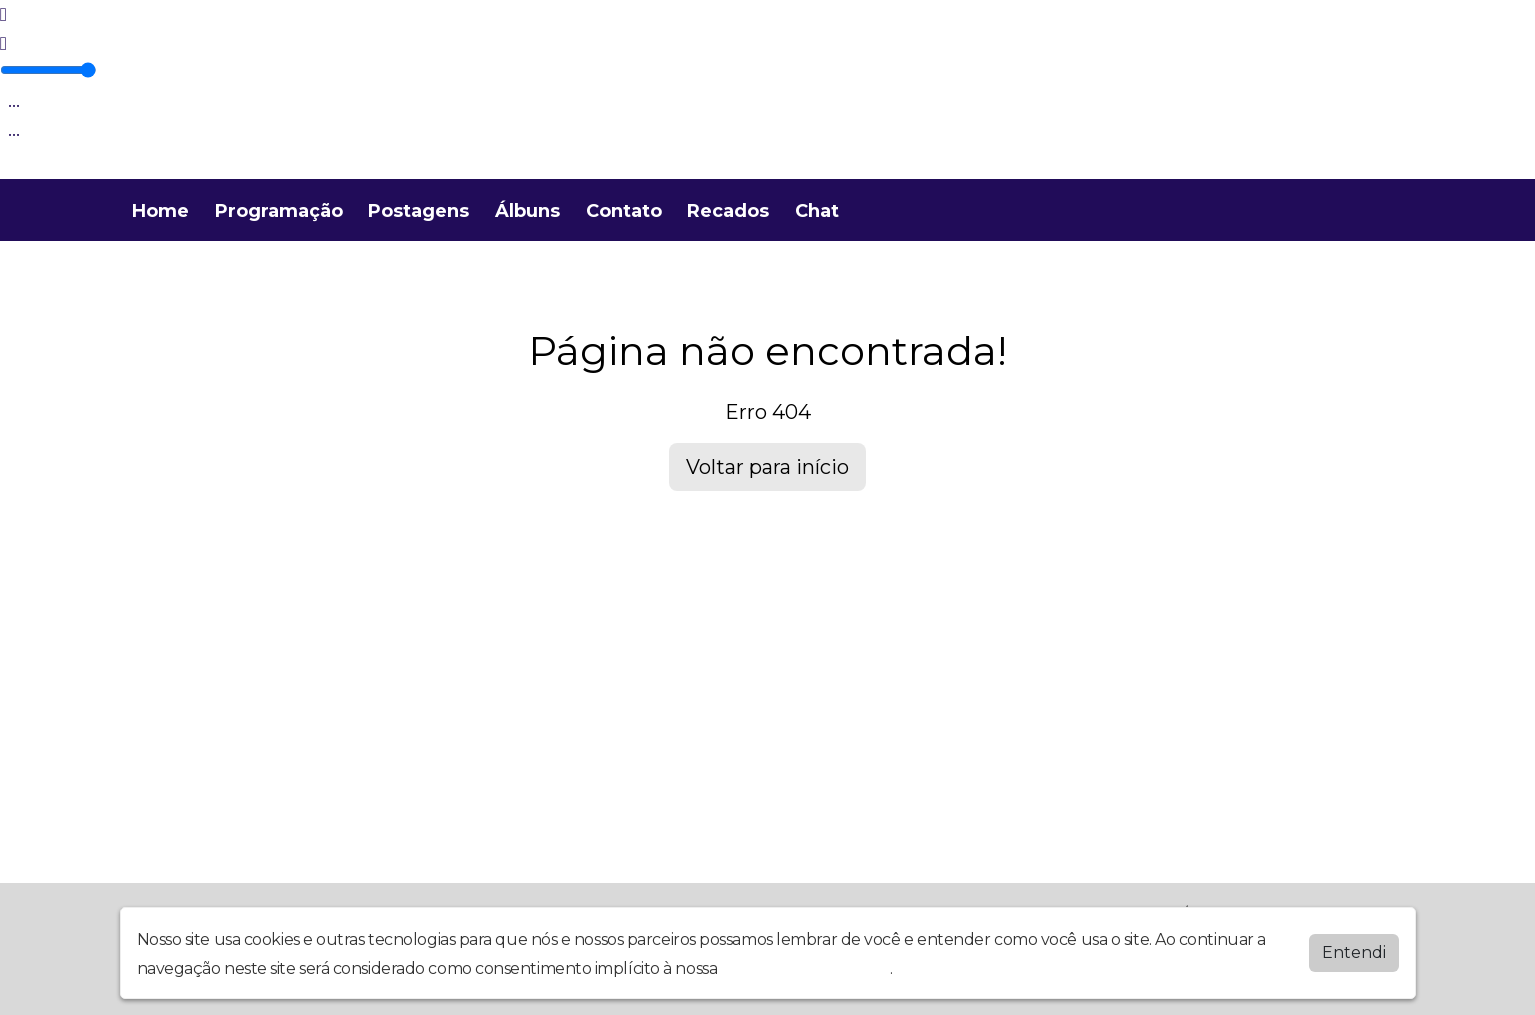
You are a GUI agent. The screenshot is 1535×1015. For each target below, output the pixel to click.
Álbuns (527, 211)
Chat (817, 211)
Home (160, 211)
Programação (279, 211)
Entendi (1354, 952)
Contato (624, 211)
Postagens (418, 211)
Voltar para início (767, 467)
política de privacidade (806, 968)
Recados (728, 211)
